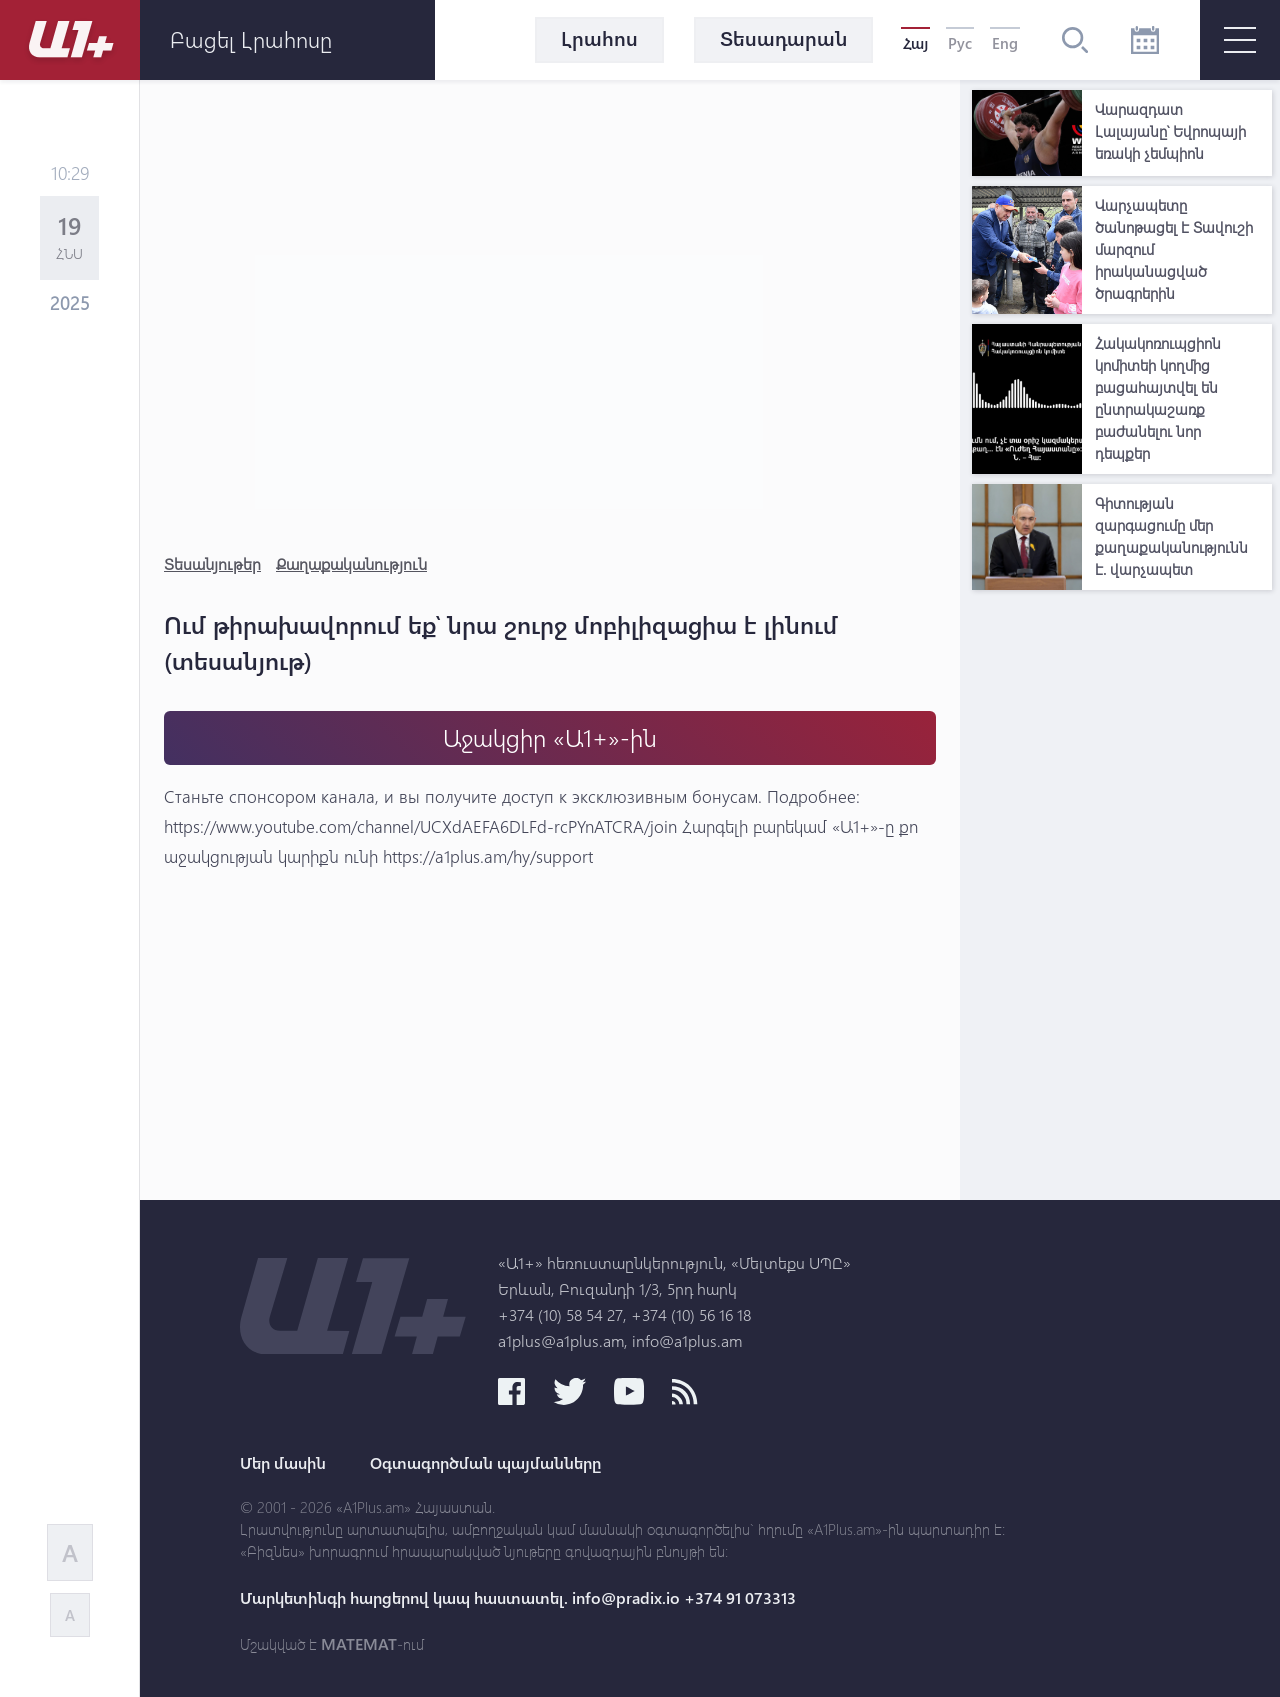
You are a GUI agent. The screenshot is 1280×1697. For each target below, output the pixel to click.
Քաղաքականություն (351, 563)
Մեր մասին (283, 1463)
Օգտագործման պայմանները (485, 1463)
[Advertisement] (1122, 900)
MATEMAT (359, 1644)
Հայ (915, 43)
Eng (1005, 43)
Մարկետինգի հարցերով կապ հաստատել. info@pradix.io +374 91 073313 (518, 1598)
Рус (960, 43)
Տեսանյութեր (212, 563)
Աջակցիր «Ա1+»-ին (550, 737)
